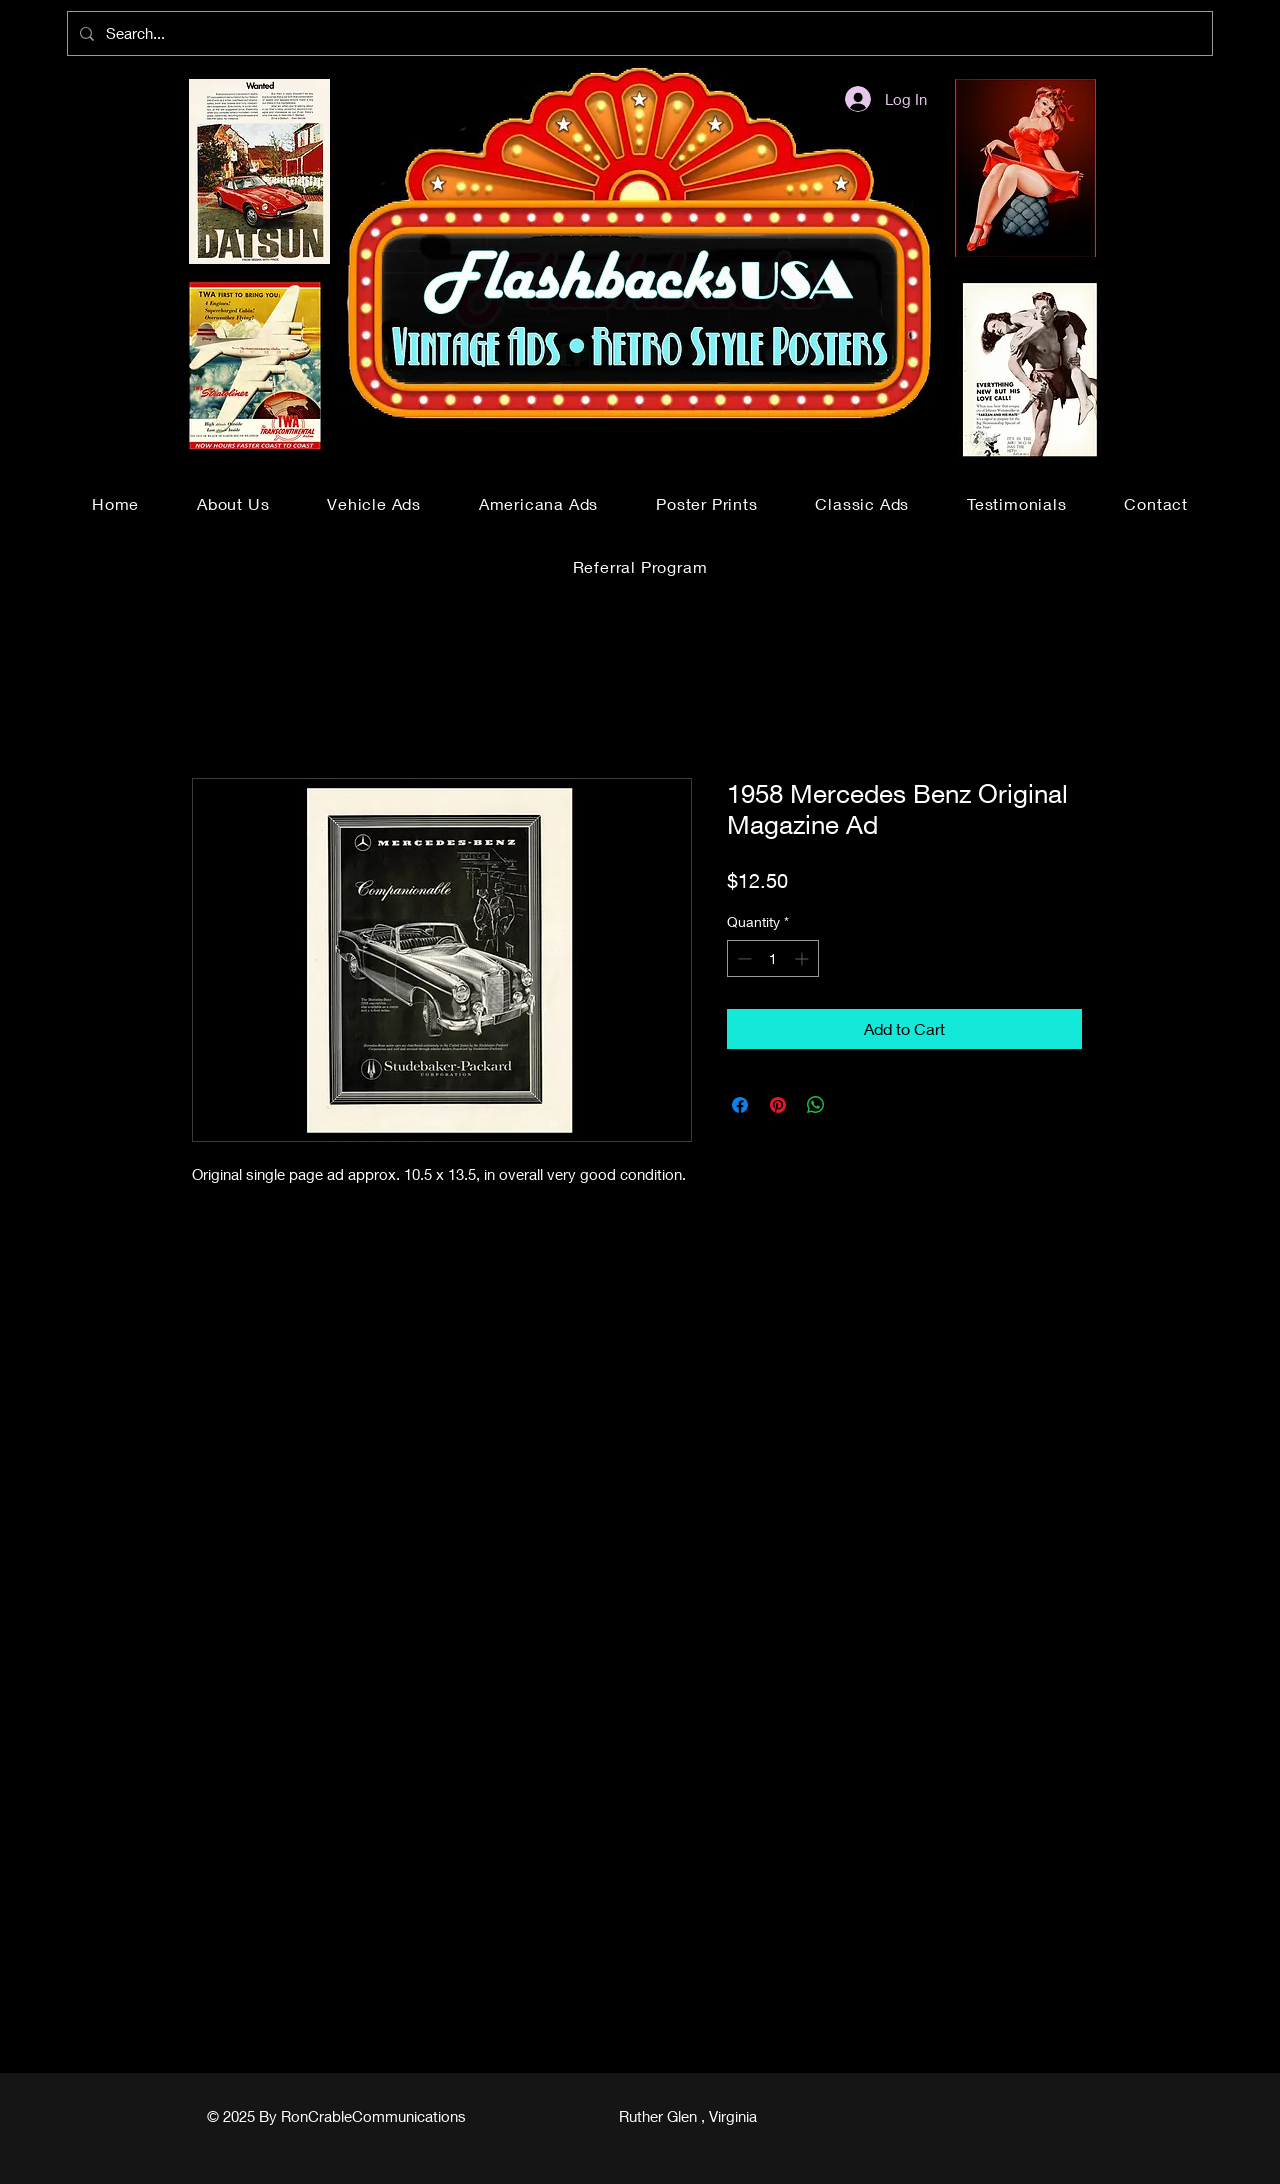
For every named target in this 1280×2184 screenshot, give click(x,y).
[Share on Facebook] (740, 1105)
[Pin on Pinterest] (778, 1105)
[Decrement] (742, 958)
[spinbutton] (773, 958)
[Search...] (638, 33)
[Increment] (803, 958)
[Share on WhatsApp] (816, 1105)
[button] (374, 503)
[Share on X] (854, 1105)
